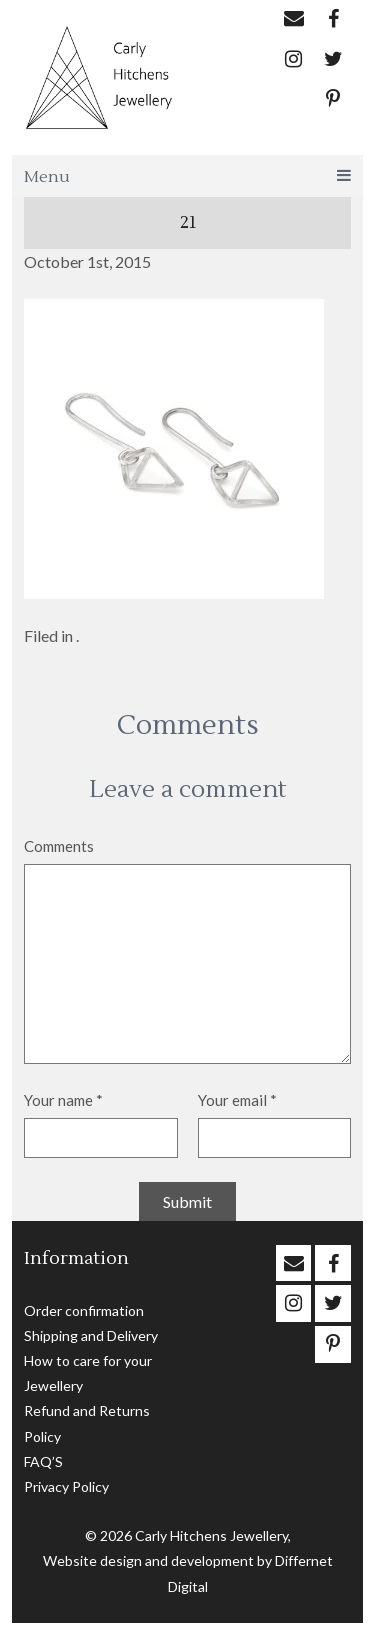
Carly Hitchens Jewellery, (213, 1535)
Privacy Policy (66, 1486)
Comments (59, 846)
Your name (63, 1100)
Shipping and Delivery (91, 1335)
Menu (187, 177)
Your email (237, 1100)
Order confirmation (84, 1310)
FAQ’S (43, 1461)
